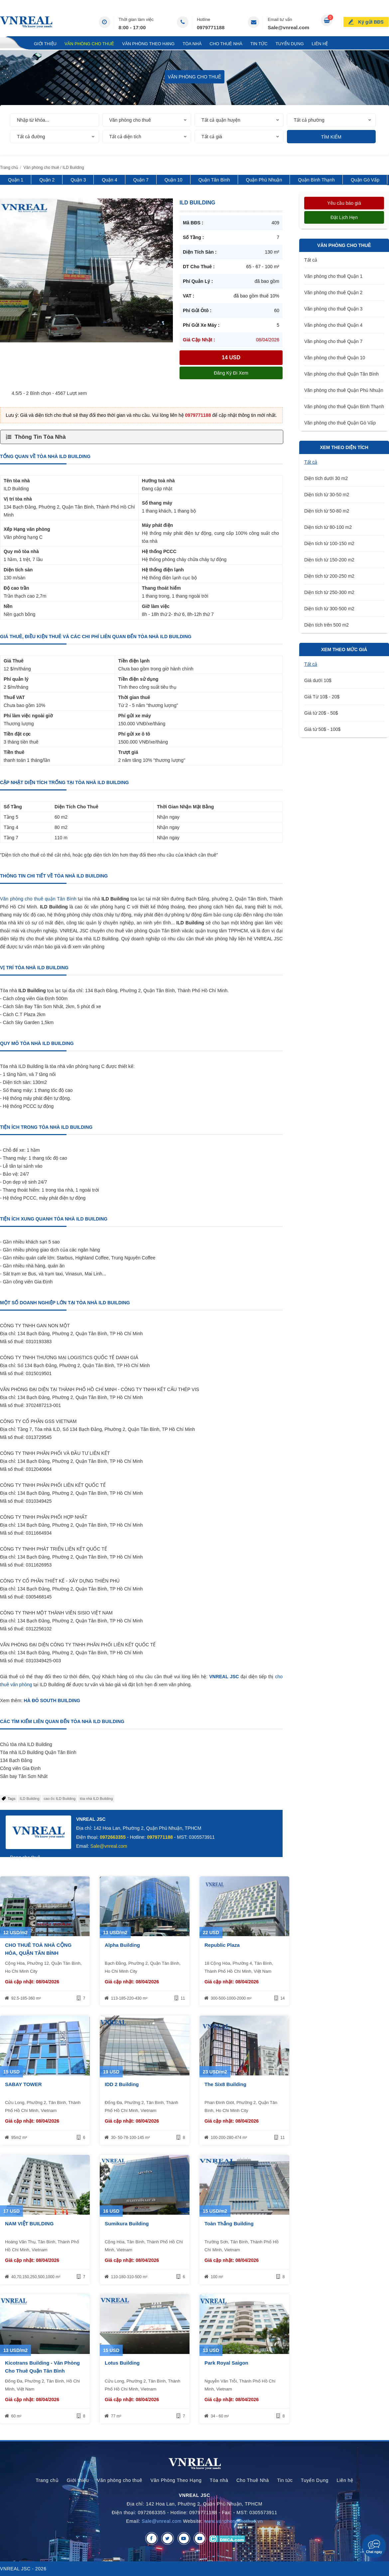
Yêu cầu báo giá (344, 203)
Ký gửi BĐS (371, 21)
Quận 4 (109, 179)
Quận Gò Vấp (365, 179)
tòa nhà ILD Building (96, 1799)
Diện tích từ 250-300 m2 (329, 592)
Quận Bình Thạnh (316, 179)
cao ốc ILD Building (60, 1799)
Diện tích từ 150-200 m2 (329, 559)
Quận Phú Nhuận (264, 179)
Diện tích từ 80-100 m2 (328, 527)
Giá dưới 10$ (317, 680)
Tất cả (310, 260)
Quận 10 (174, 179)
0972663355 (113, 1837)
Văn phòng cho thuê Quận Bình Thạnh (344, 406)
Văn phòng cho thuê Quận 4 (333, 325)
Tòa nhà (192, 43)
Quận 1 (15, 179)
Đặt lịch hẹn (344, 217)
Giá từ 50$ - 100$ (322, 729)
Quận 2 (47, 179)
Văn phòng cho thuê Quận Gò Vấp (340, 422)
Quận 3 (78, 179)
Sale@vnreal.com (288, 27)
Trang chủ (13, 43)
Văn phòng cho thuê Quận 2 (333, 292)
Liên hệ (320, 43)
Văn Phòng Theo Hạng (148, 43)
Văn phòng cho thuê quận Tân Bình (38, 898)
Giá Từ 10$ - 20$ (321, 696)
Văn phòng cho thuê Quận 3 (333, 308)
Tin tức (259, 43)
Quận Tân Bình (214, 179)
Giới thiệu (45, 43)
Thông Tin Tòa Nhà (40, 437)
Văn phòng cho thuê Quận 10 (334, 357)
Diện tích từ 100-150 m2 (329, 543)
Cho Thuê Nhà (225, 43)
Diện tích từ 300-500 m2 (329, 608)
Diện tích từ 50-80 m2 (326, 511)
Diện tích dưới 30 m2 (326, 478)
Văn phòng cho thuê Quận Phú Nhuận (343, 390)
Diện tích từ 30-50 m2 (326, 494)
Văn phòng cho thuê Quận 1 (333, 276)
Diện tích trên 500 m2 (326, 625)
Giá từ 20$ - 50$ (321, 713)
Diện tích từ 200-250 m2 (329, 576)
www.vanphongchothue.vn (233, 2521)
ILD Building (29, 1799)
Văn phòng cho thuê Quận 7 (333, 341)
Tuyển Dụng (290, 43)
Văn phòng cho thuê (89, 43)
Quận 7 (141, 179)
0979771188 (210, 27)
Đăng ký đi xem (231, 373)
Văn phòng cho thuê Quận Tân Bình (341, 374)
